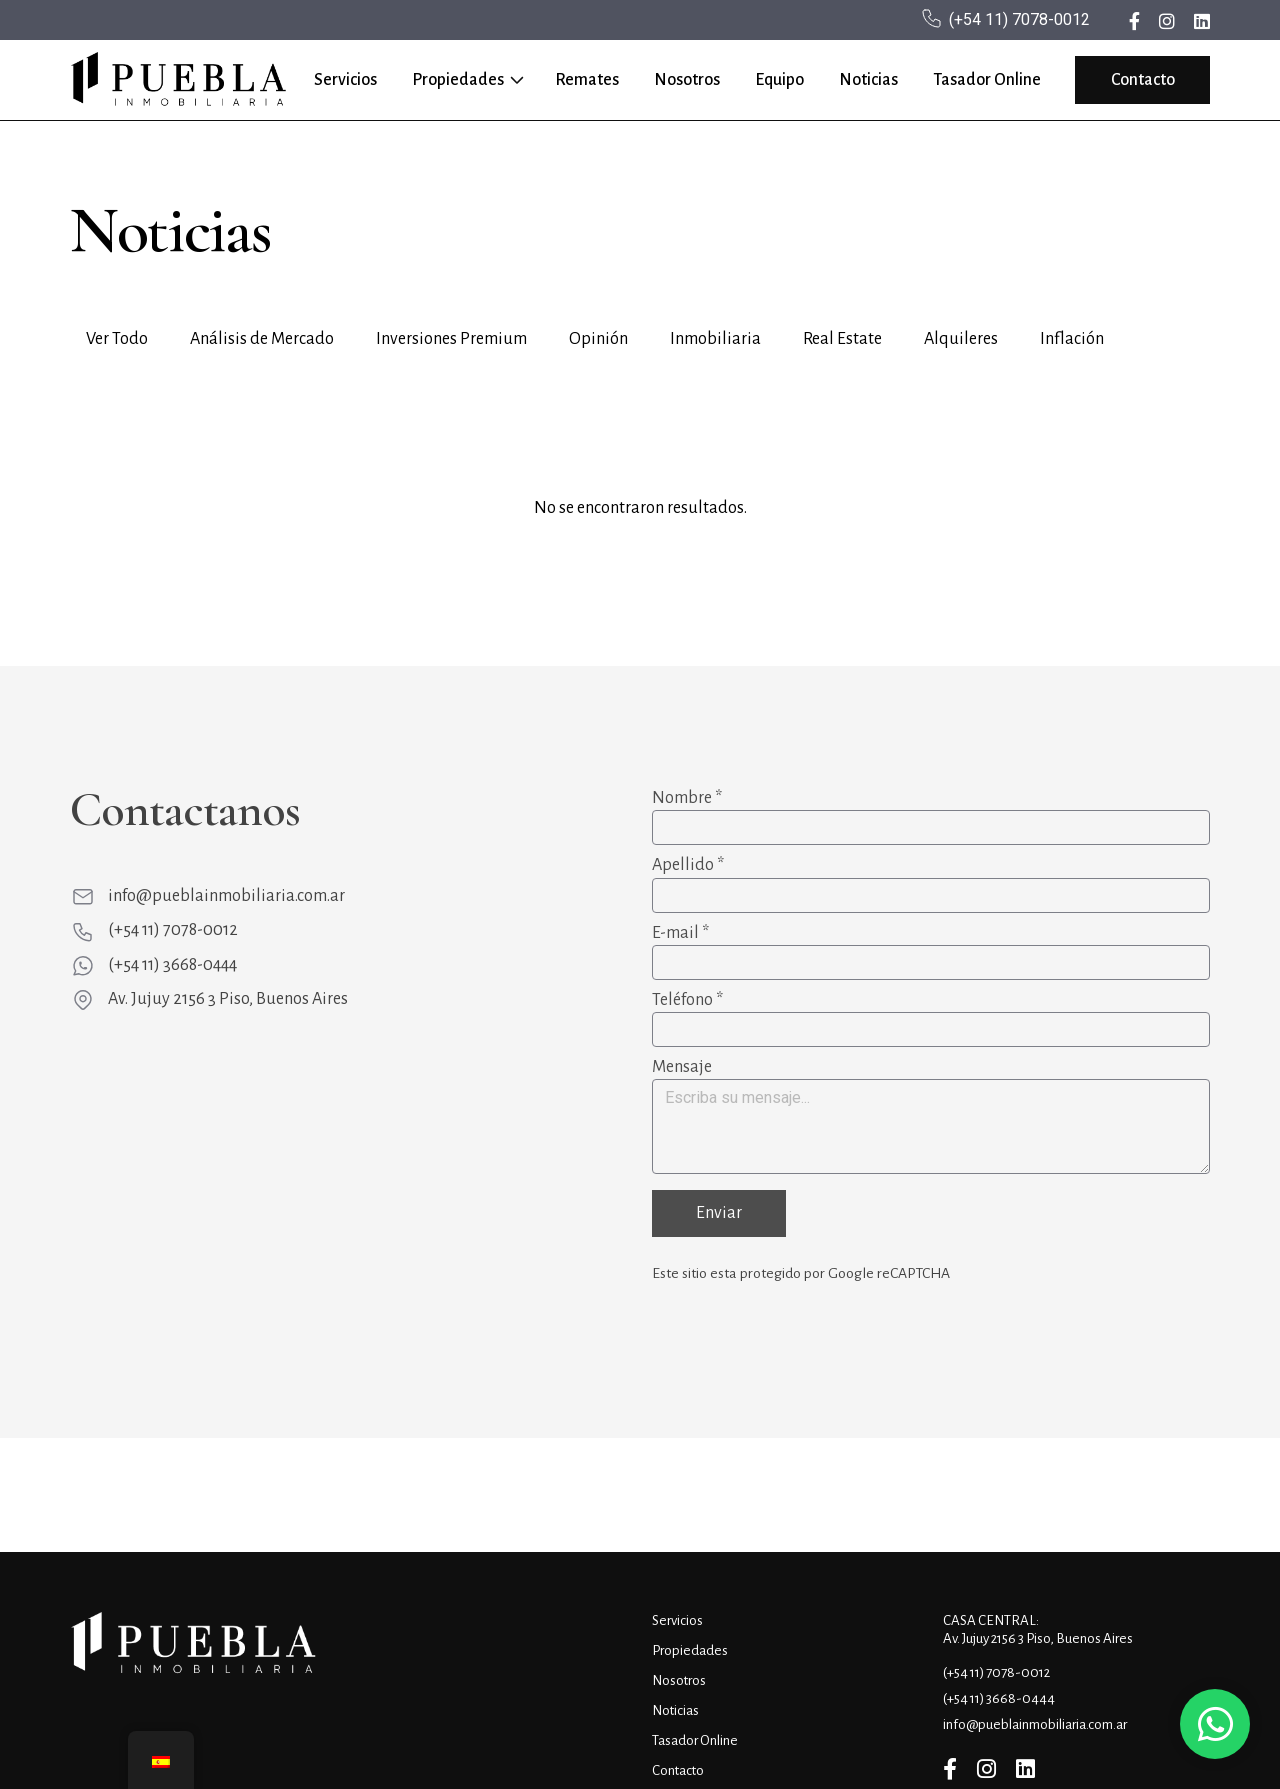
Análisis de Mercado (262, 339)
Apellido (688, 865)
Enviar (719, 1213)
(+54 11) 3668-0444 (172, 965)
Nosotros (687, 80)
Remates (587, 80)
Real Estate (842, 339)
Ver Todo (117, 339)
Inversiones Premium (451, 339)
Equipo (779, 80)
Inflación (1072, 339)
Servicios (345, 80)
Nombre (687, 798)
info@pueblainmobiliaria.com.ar (226, 896)
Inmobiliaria (715, 339)
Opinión (598, 339)
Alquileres (961, 339)
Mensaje (682, 1067)
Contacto (1143, 80)
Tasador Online (987, 80)
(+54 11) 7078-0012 (1019, 19)
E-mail (680, 933)
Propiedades (458, 80)
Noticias (868, 80)
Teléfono (687, 1000)
